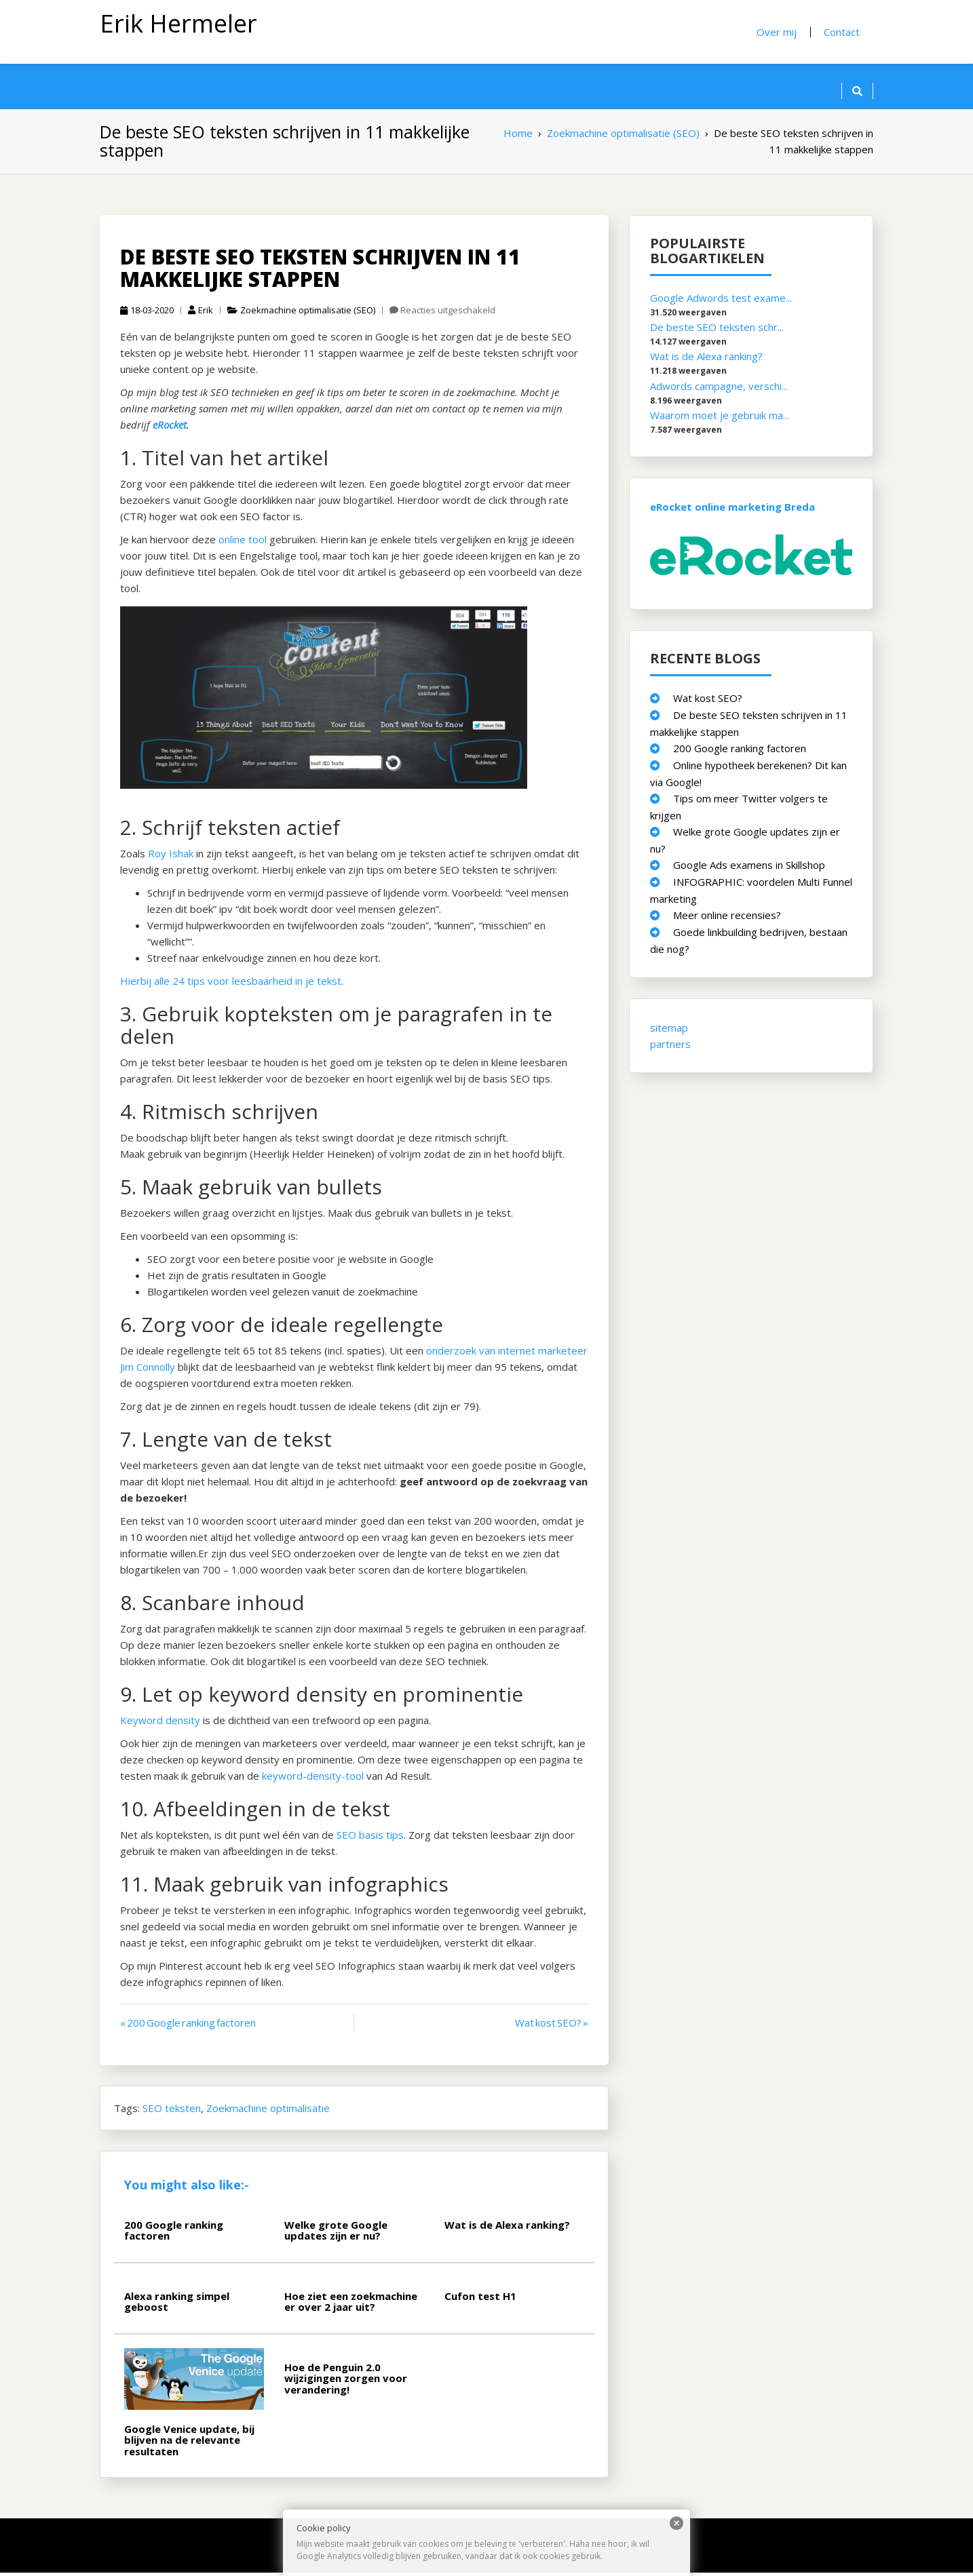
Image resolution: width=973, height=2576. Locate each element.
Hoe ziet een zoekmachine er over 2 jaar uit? (350, 2304)
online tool (242, 542)
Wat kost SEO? (707, 700)
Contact (842, 32)
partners (670, 1046)
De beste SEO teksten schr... (717, 329)
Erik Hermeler (178, 23)
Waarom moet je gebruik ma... (719, 418)
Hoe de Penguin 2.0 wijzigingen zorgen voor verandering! (345, 2381)
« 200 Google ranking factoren (188, 2025)
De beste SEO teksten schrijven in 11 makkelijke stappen (320, 271)
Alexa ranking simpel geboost (176, 2304)
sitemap (669, 1030)
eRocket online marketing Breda (732, 509)
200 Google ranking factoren (173, 2233)
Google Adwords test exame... (721, 300)
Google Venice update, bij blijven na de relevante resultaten (189, 2443)
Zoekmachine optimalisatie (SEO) (307, 313)
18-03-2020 (147, 313)
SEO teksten (171, 2111)
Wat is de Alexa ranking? (507, 2227)
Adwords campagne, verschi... (719, 388)
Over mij (777, 32)
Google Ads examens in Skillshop (749, 867)
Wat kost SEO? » (551, 2025)
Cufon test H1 (480, 2298)
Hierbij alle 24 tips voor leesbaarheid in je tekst (230, 983)
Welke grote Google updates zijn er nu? (335, 2233)
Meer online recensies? (727, 917)
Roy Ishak (170, 856)
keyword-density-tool (313, 1778)
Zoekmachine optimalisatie (268, 2111)
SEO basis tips (370, 1837)
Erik (200, 313)
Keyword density (160, 1723)
